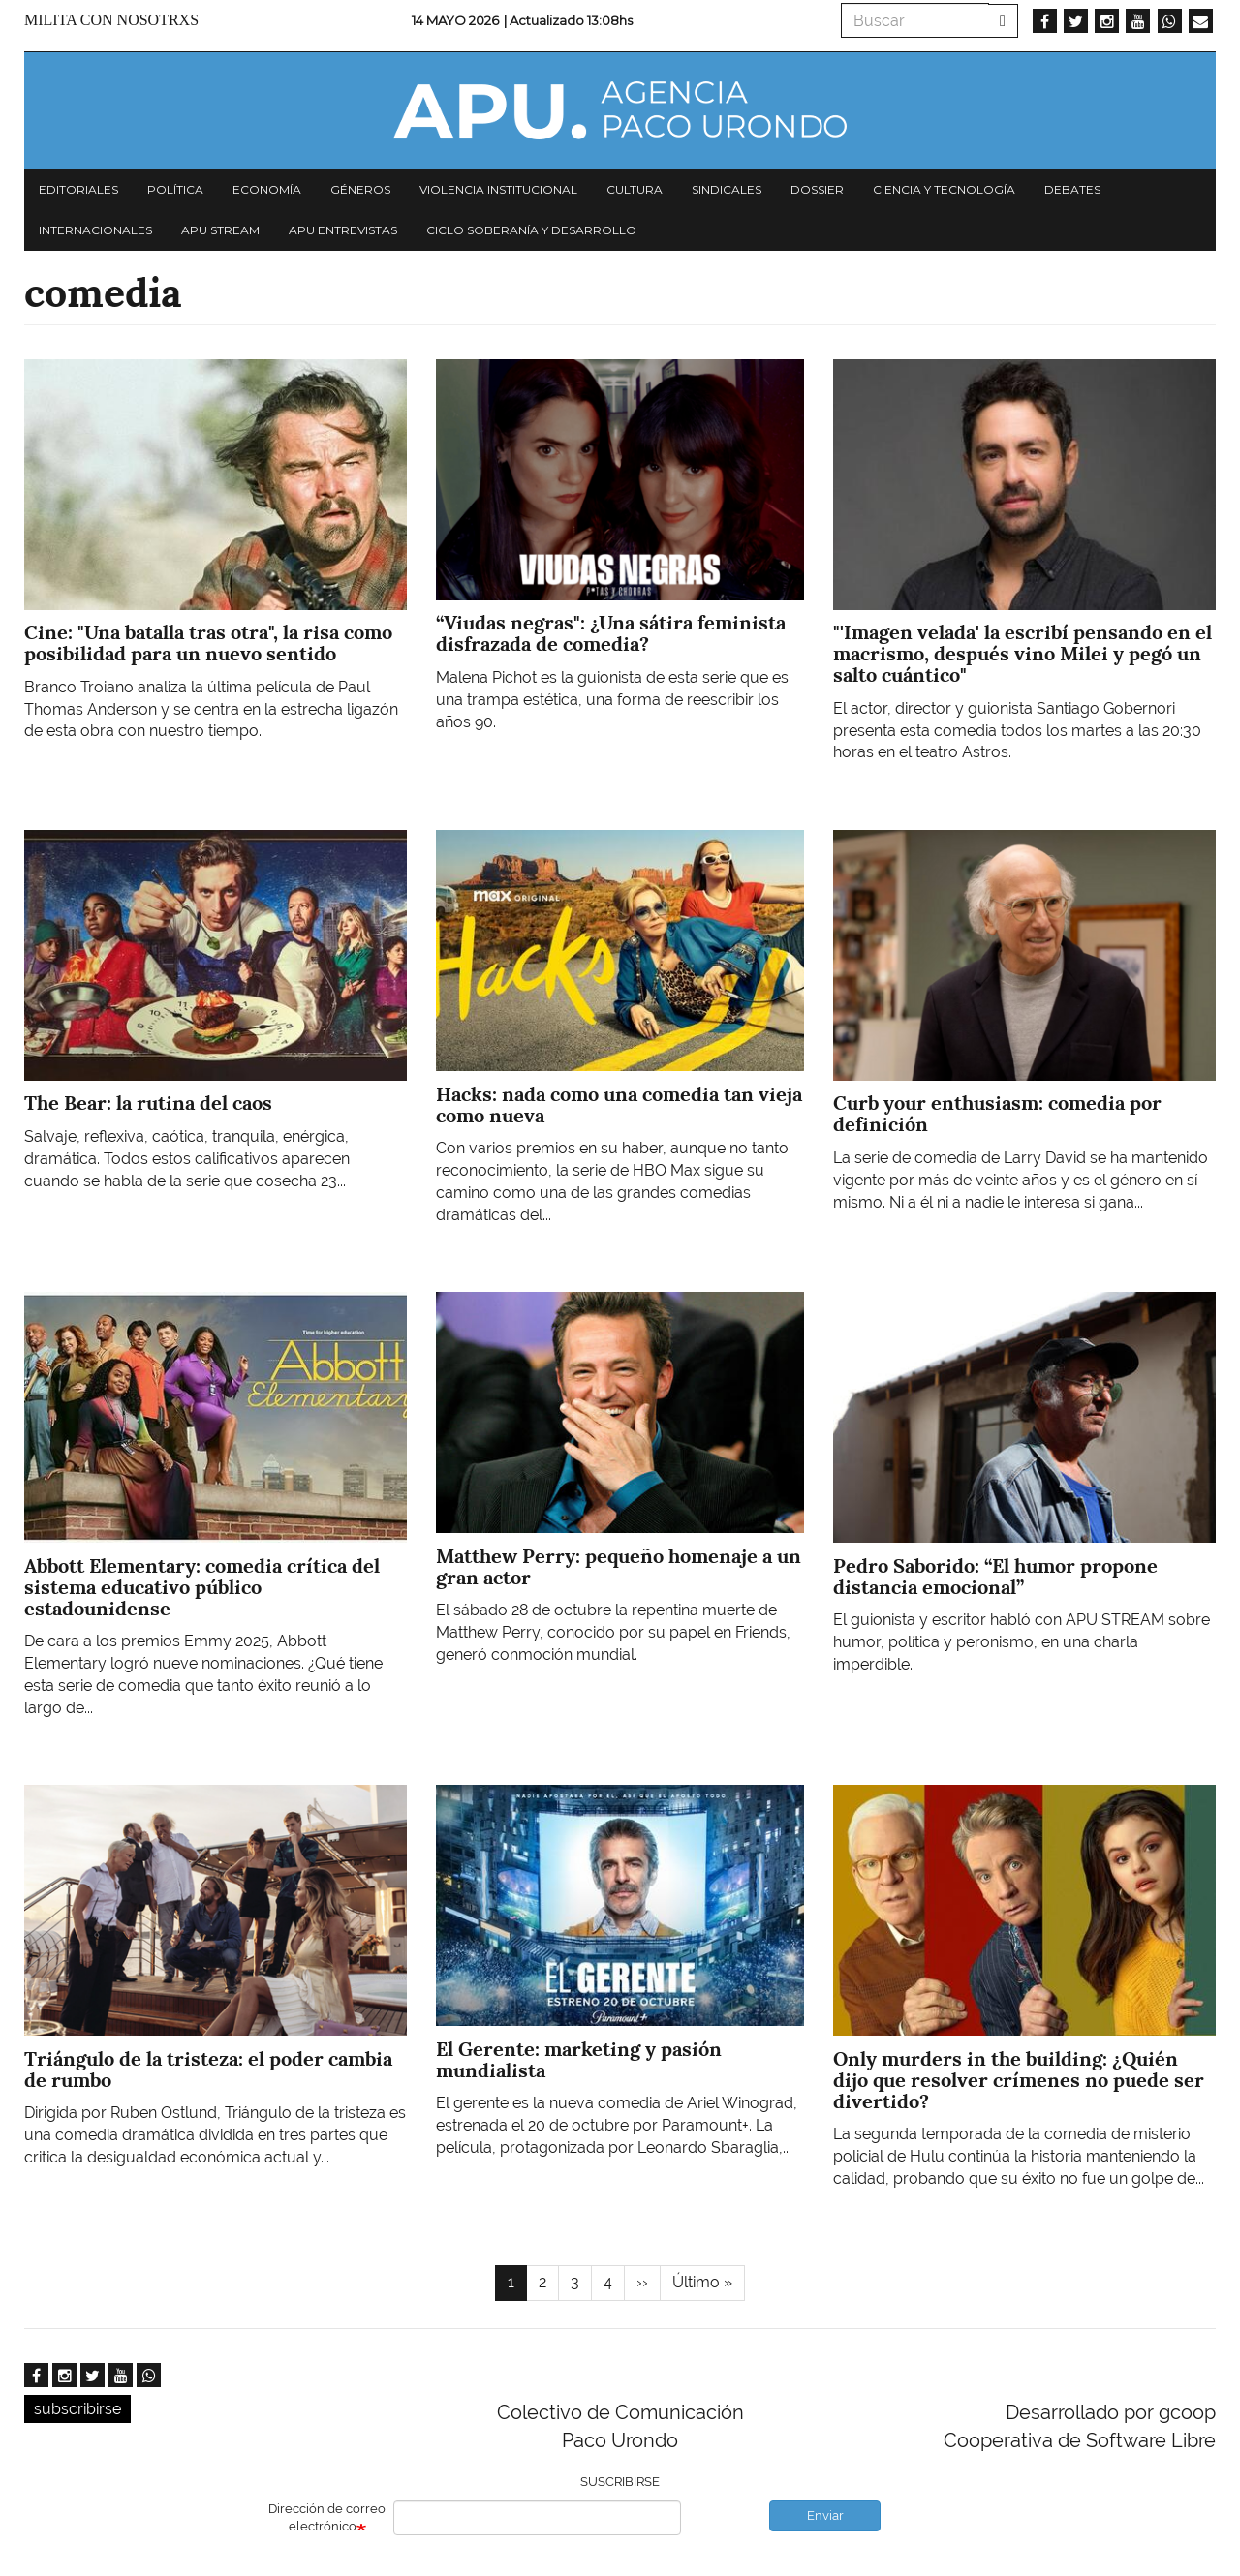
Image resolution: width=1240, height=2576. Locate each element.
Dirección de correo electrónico (327, 2517)
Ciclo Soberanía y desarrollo (531, 230)
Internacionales (95, 230)
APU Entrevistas (343, 230)
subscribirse (77, 2409)
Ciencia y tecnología (944, 189)
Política (175, 189)
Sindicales (726, 189)
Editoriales (78, 189)
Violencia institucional (498, 189)
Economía (266, 189)
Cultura (634, 189)
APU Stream (220, 230)
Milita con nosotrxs (111, 20)
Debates (1072, 189)
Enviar (825, 2515)
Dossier (817, 189)
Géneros (360, 189)
